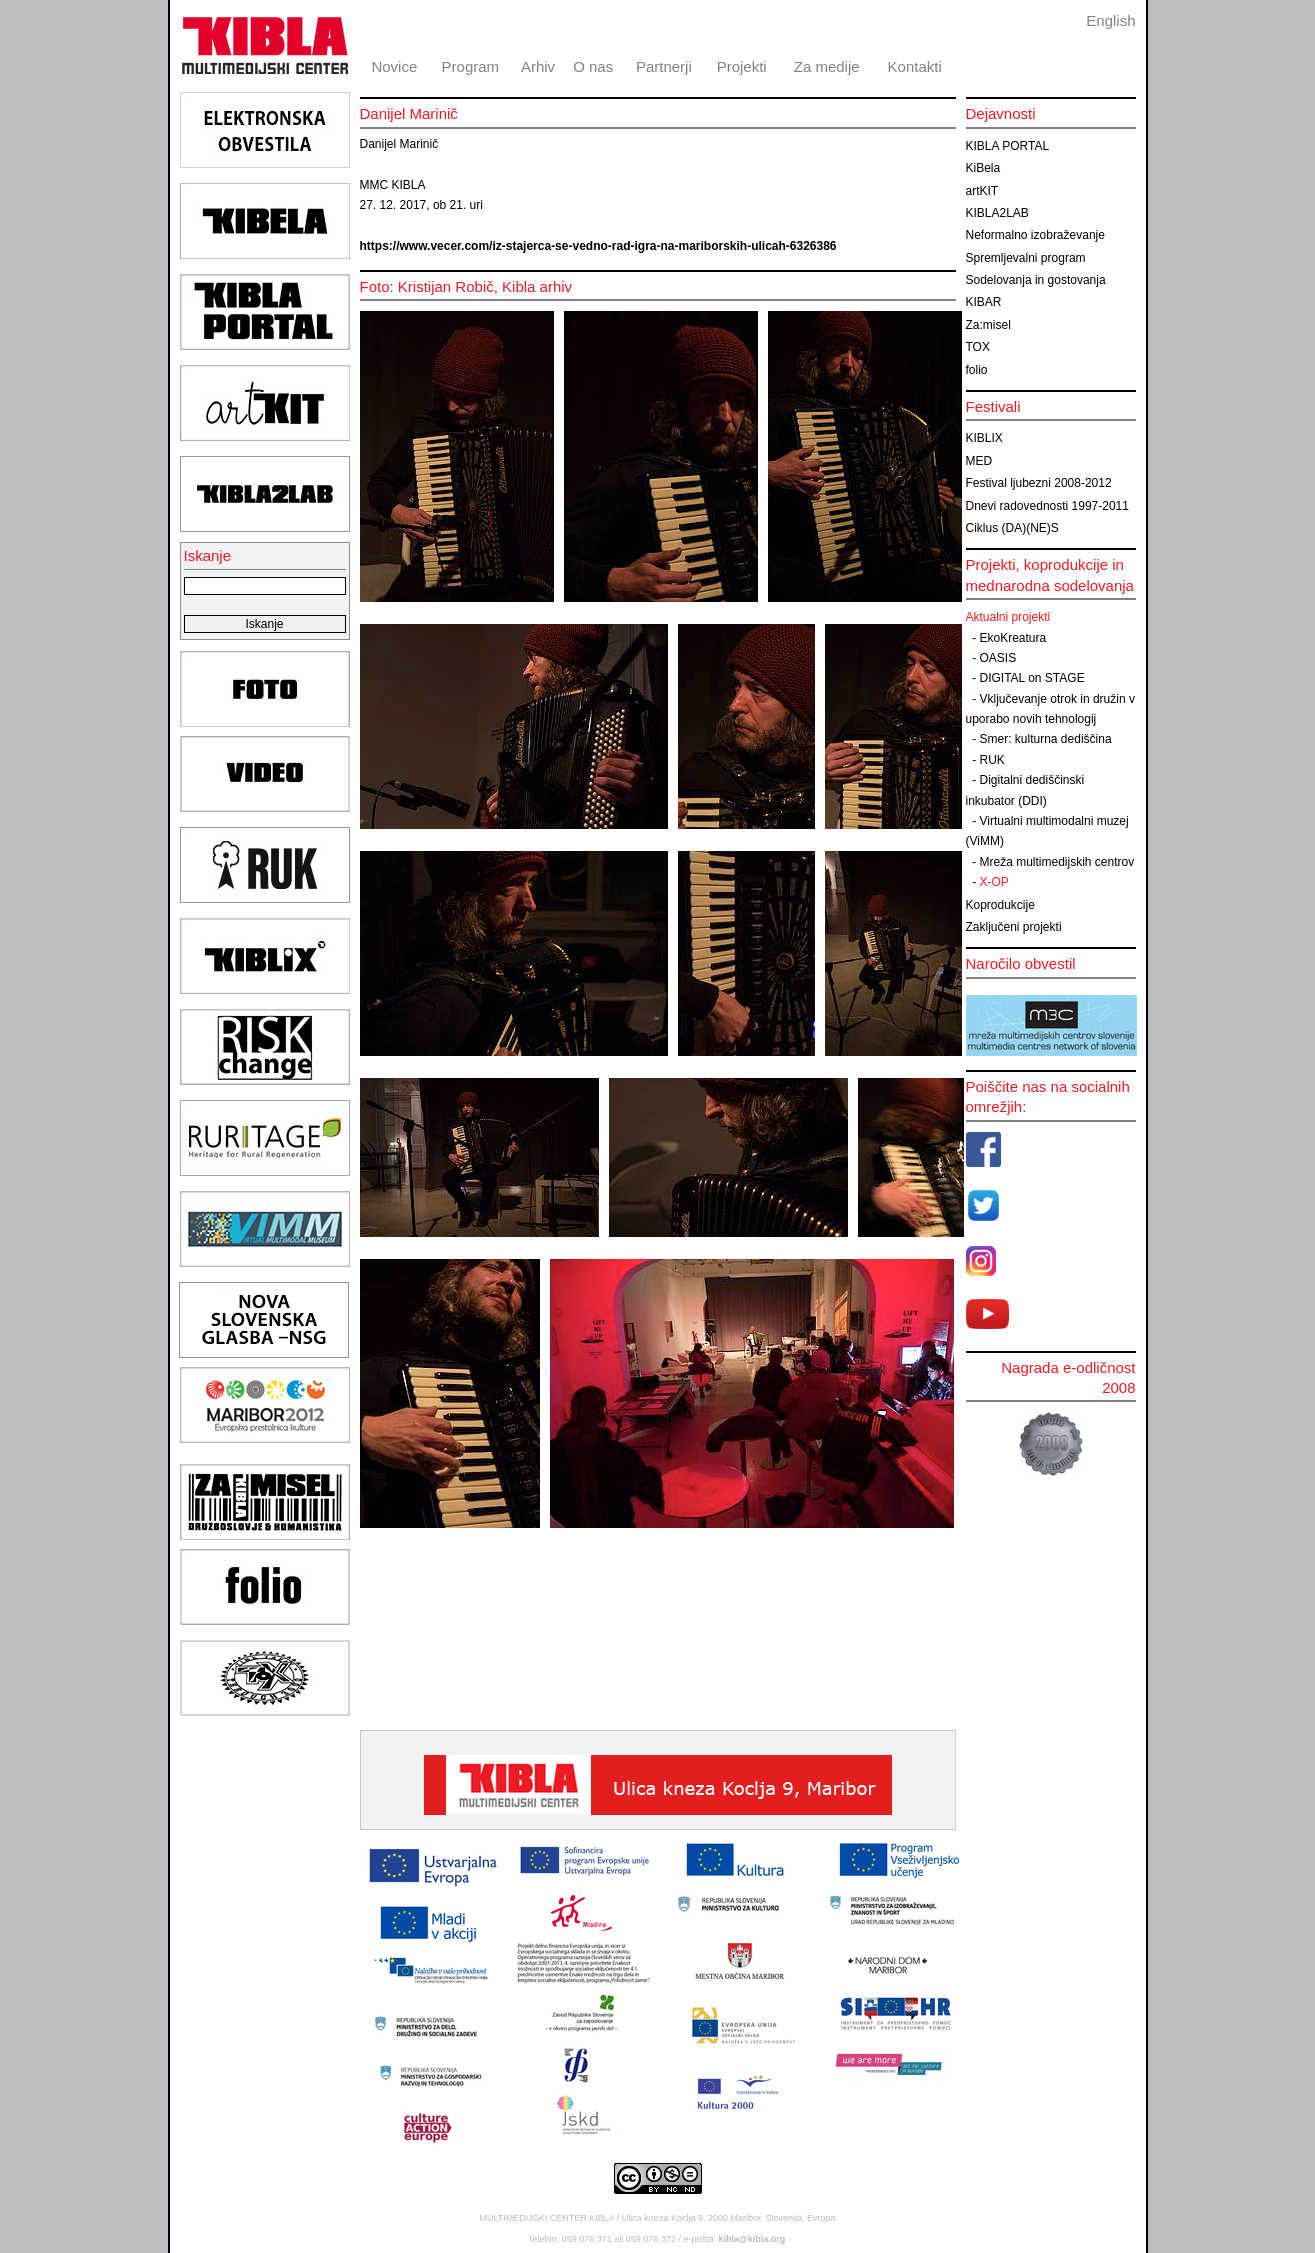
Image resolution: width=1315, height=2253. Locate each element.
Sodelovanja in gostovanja (1036, 280)
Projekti (742, 66)
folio (977, 370)
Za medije (827, 66)
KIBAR (984, 302)
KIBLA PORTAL (1008, 146)
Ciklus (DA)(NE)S (1012, 528)
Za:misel (988, 325)
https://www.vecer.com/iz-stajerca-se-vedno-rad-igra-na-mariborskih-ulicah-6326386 (598, 246)
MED (979, 461)
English (1110, 20)
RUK (992, 760)
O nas (593, 66)
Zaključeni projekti (1014, 927)
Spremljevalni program (1026, 258)
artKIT (982, 191)
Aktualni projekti (1008, 617)
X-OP (994, 882)
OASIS (998, 658)
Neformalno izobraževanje (1035, 235)
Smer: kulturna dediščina (1046, 739)
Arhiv (538, 66)
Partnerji (664, 66)
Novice (394, 66)
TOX (978, 347)
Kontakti (915, 66)
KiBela (983, 168)
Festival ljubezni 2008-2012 (1039, 483)
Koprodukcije (1000, 905)
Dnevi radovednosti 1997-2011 (1047, 506)
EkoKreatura (1013, 638)
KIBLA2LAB (997, 213)
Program (471, 66)
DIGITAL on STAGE (1032, 678)
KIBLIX (984, 438)
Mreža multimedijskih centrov (1057, 862)
